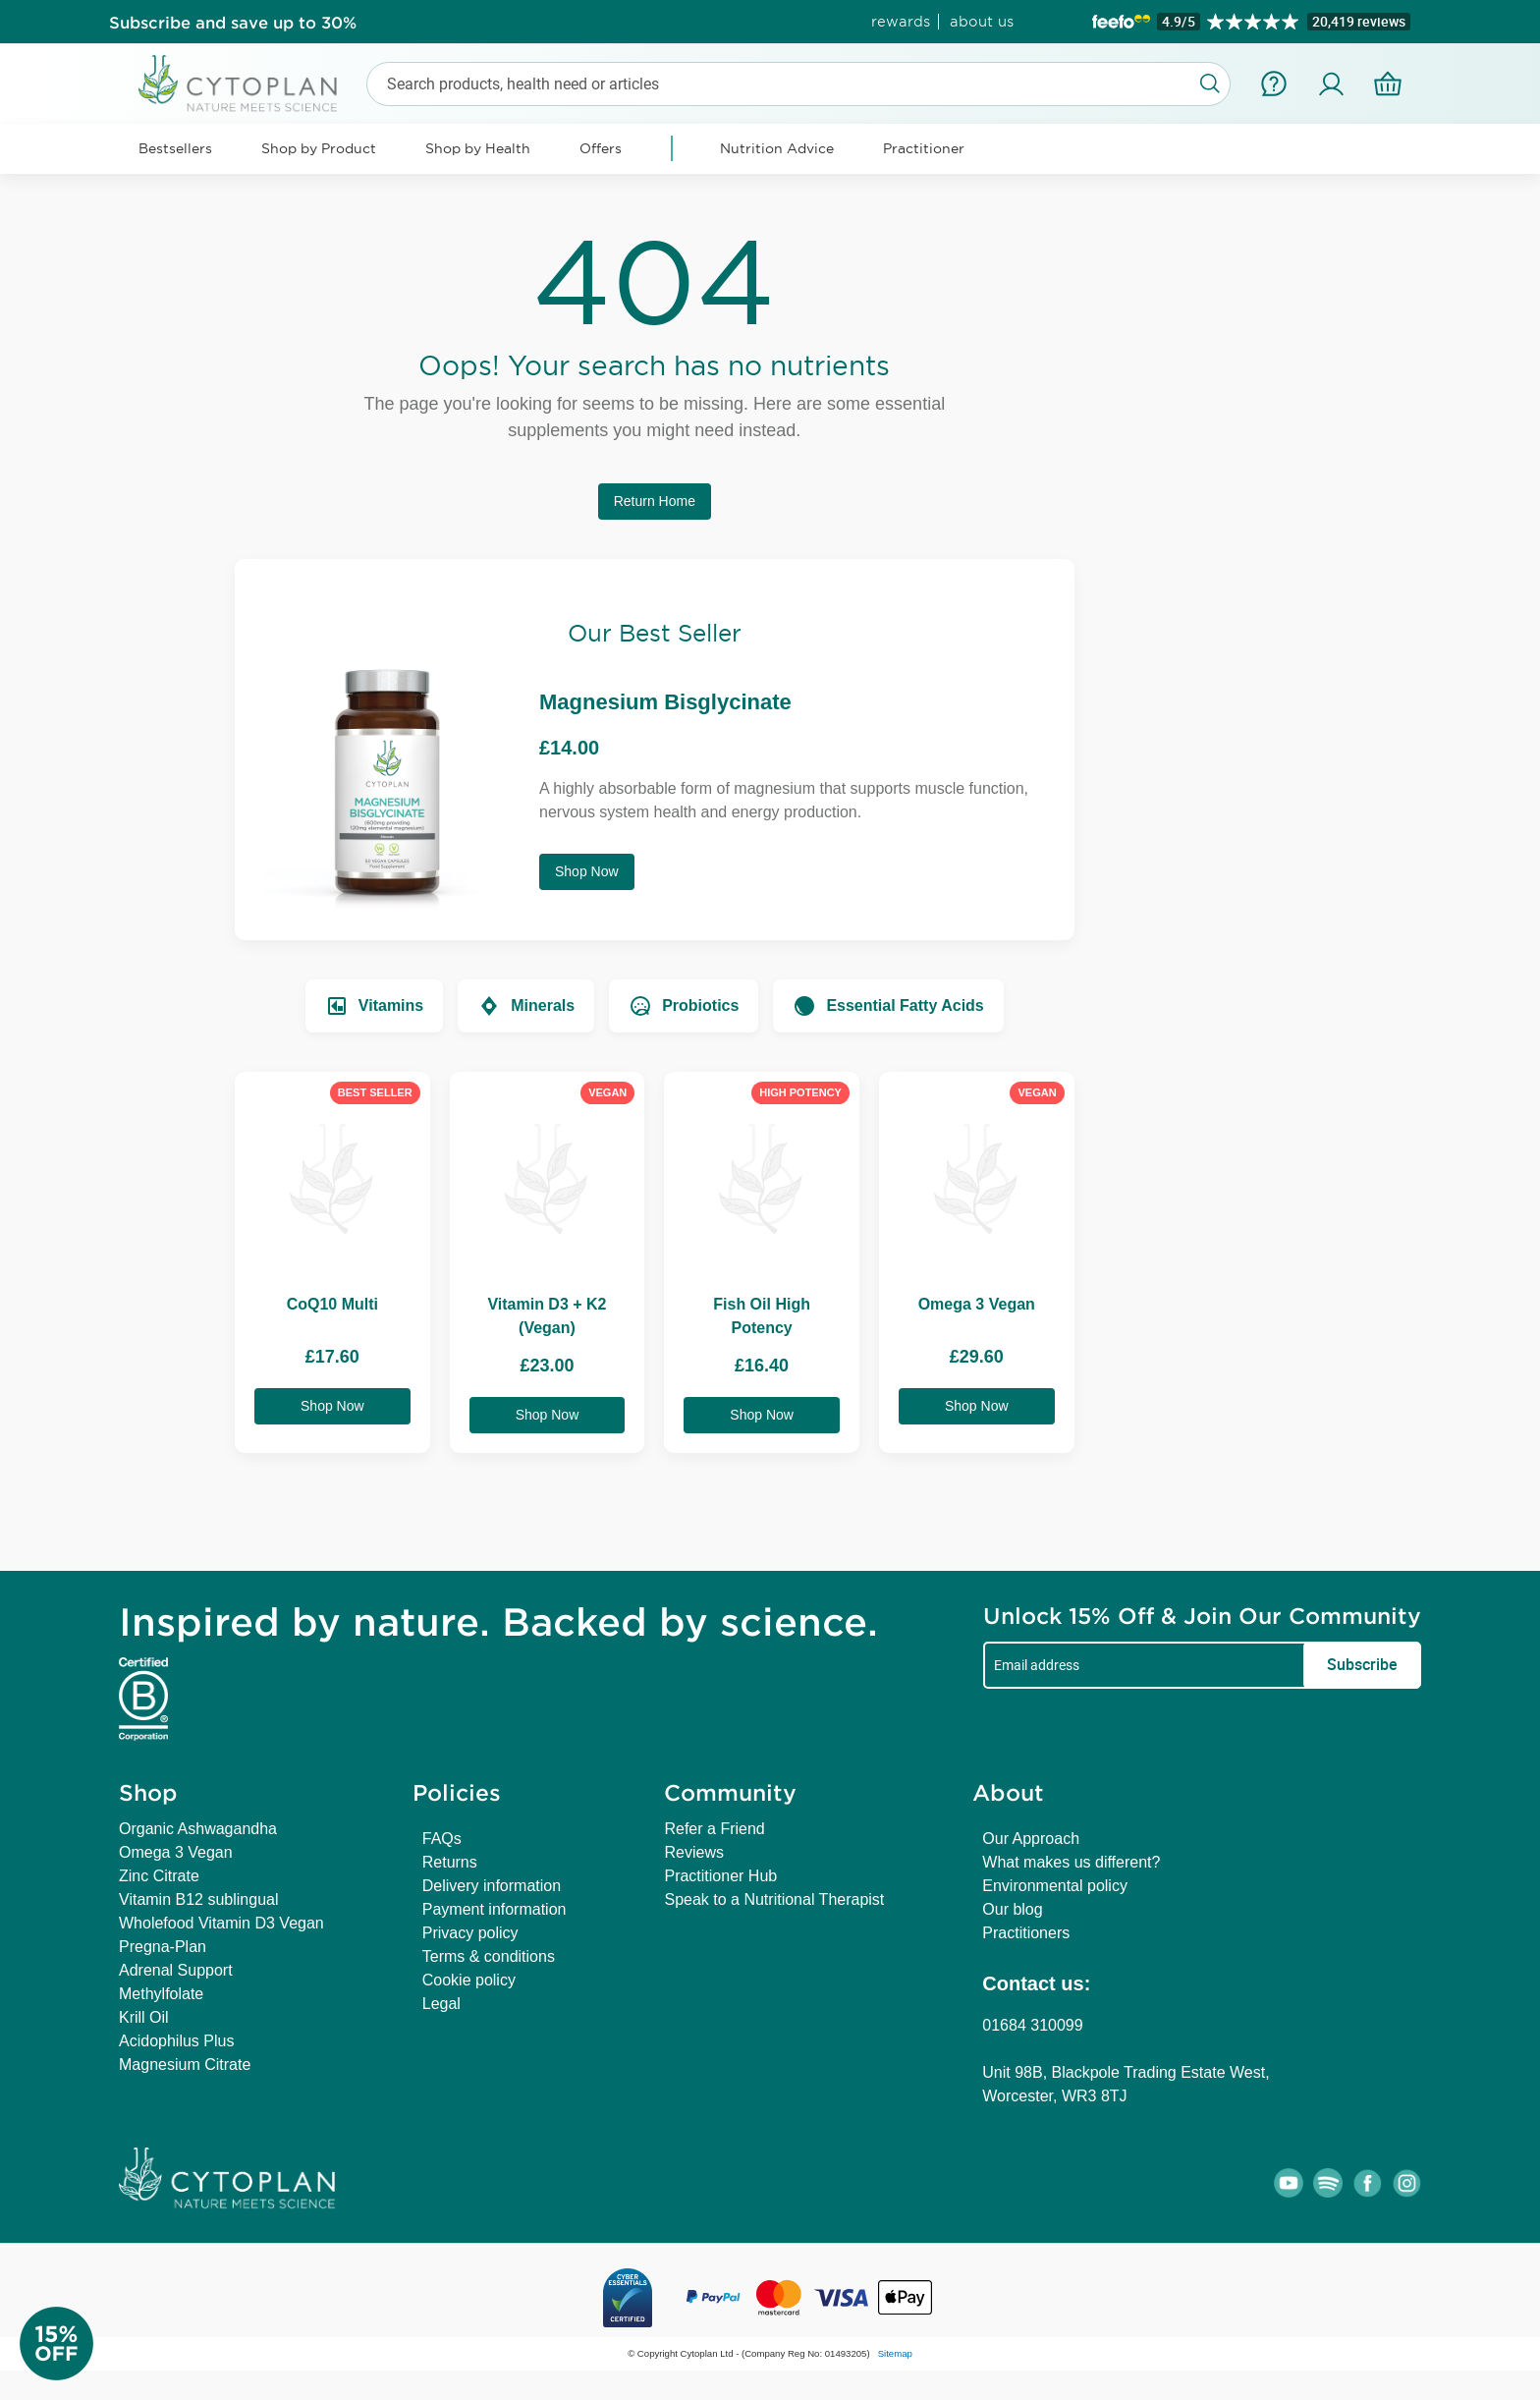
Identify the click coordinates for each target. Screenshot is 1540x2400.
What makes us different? (1071, 1862)
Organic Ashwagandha (198, 1828)
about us (982, 21)
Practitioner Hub (720, 1876)
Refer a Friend (714, 1828)
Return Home (654, 501)
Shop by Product (318, 148)
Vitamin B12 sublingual (198, 1899)
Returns (449, 1862)
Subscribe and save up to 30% (233, 21)
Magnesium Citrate (184, 2064)
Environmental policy (1055, 1885)
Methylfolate (161, 1993)
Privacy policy (470, 1933)
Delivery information (491, 1885)
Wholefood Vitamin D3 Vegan (221, 1923)
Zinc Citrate (159, 1876)
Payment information (494, 1909)
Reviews (693, 1852)
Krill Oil (144, 2017)
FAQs (442, 1838)
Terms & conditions (488, 1956)
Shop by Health (477, 148)
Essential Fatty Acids (888, 1006)
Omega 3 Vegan (176, 1852)
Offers (600, 148)
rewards (900, 21)
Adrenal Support (176, 1970)
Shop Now (587, 871)
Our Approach (1030, 1838)
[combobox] (798, 84)
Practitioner (923, 148)
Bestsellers (175, 148)
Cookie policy (469, 1980)
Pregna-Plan (162, 1946)
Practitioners (1026, 1933)
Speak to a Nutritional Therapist (774, 1899)
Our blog (1012, 1909)
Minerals (526, 1006)
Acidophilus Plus (176, 2041)
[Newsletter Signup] (79, 2343)
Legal (441, 2003)
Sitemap (895, 2353)
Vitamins (374, 1006)
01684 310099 (1032, 2025)
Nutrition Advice (777, 148)
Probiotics (684, 1006)
